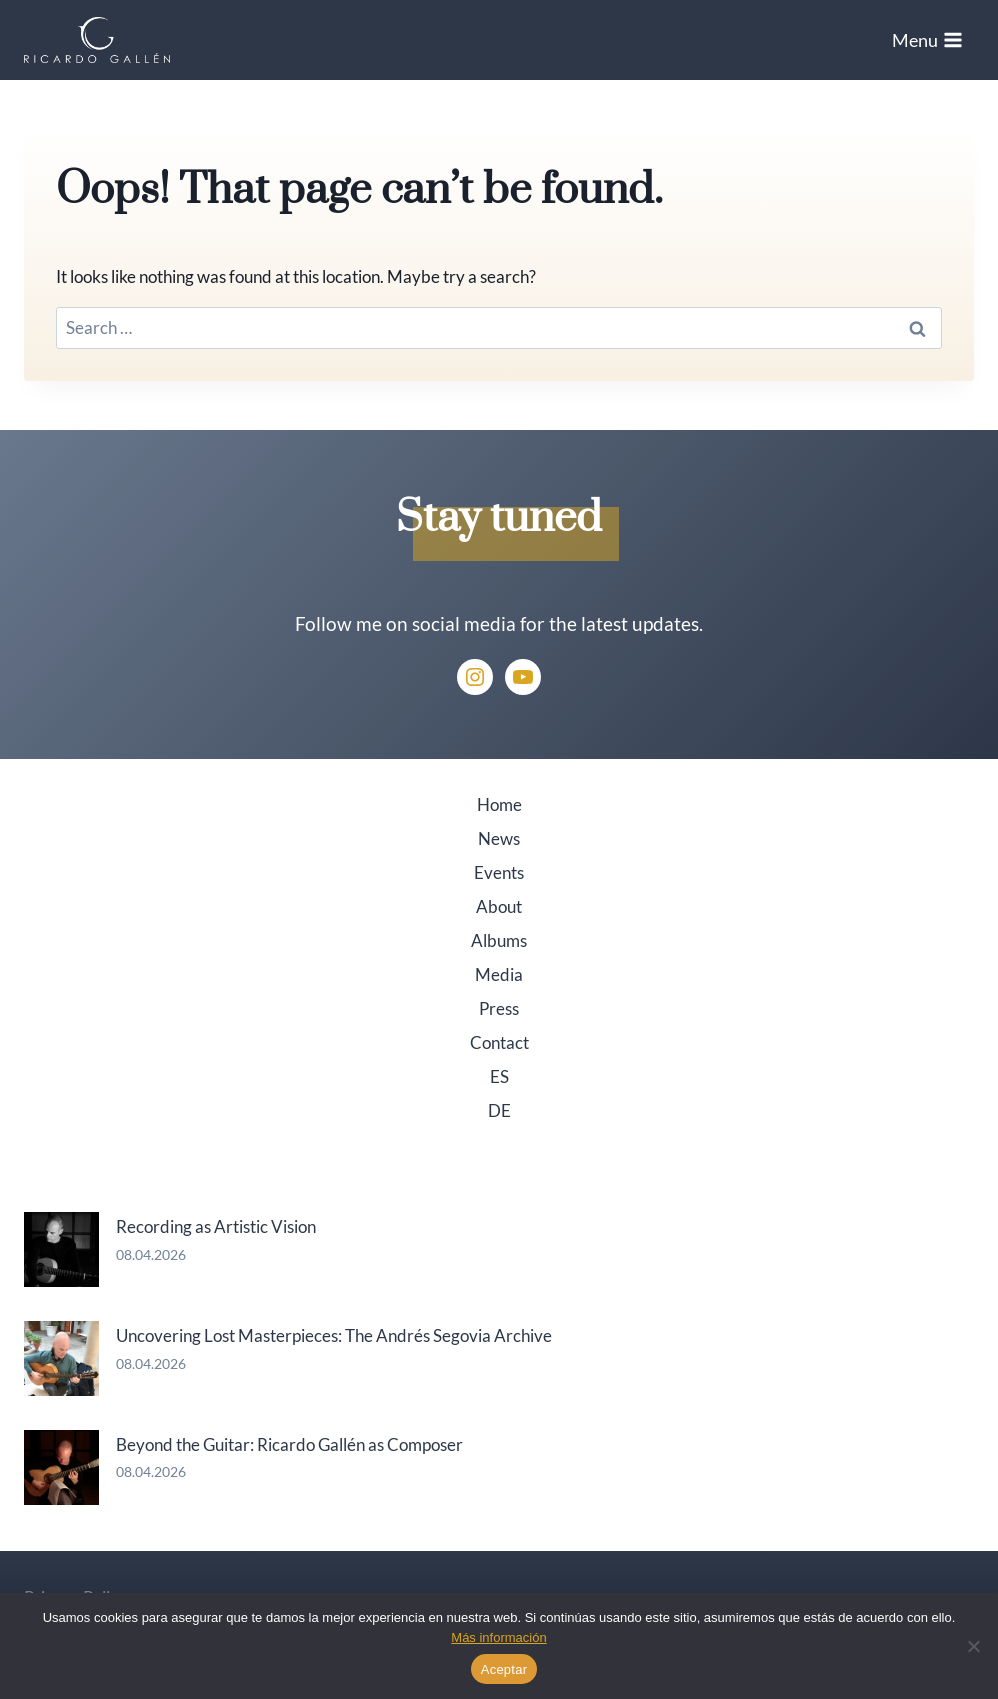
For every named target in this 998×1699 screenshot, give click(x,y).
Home (499, 804)
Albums (499, 940)
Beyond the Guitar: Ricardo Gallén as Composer (289, 1444)
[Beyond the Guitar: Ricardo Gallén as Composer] (61, 1467)
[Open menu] (927, 39)
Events (499, 872)
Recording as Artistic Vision (216, 1226)
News (499, 838)
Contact (499, 1042)
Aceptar (504, 1669)
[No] (973, 1646)
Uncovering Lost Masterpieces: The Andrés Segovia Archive (334, 1335)
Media (499, 974)
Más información (498, 1637)
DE (499, 1110)
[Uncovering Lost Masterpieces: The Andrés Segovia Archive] (61, 1358)
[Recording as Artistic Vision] (61, 1249)
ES (499, 1076)
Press (499, 1008)
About (499, 906)
